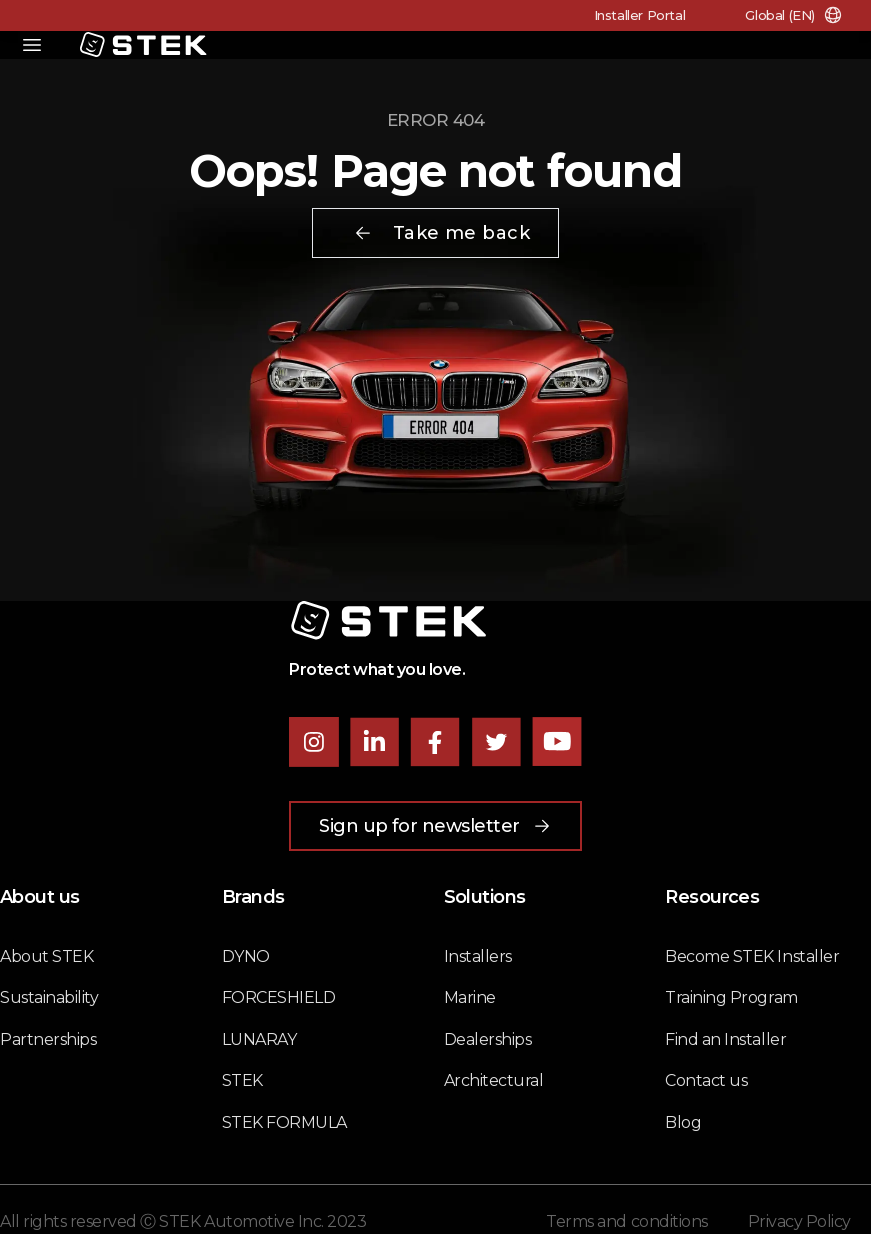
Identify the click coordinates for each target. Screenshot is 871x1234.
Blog (683, 1122)
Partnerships (48, 1039)
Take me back (441, 233)
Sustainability (49, 997)
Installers (478, 956)
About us (40, 897)
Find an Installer (725, 1039)
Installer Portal (640, 15)
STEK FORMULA (284, 1122)
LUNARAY (259, 1039)
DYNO (246, 956)
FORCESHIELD (279, 997)
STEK (242, 1080)
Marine (470, 997)
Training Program (731, 997)
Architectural (494, 1080)
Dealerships (488, 1039)
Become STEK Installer (752, 956)
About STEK (46, 956)
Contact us (706, 1080)
